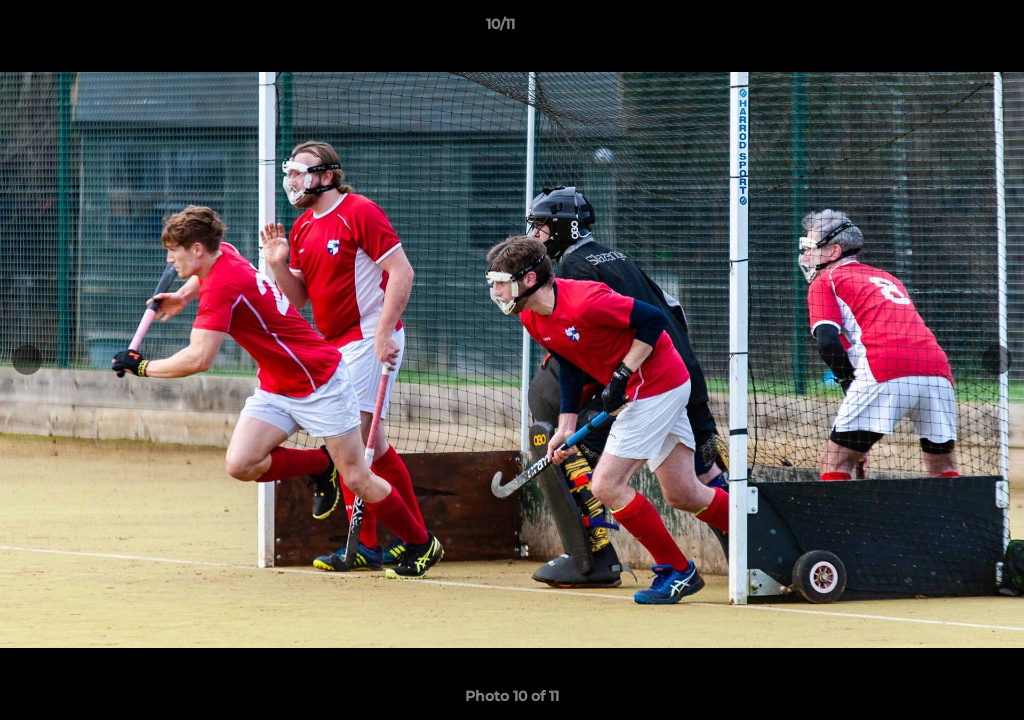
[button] (940, 29)
